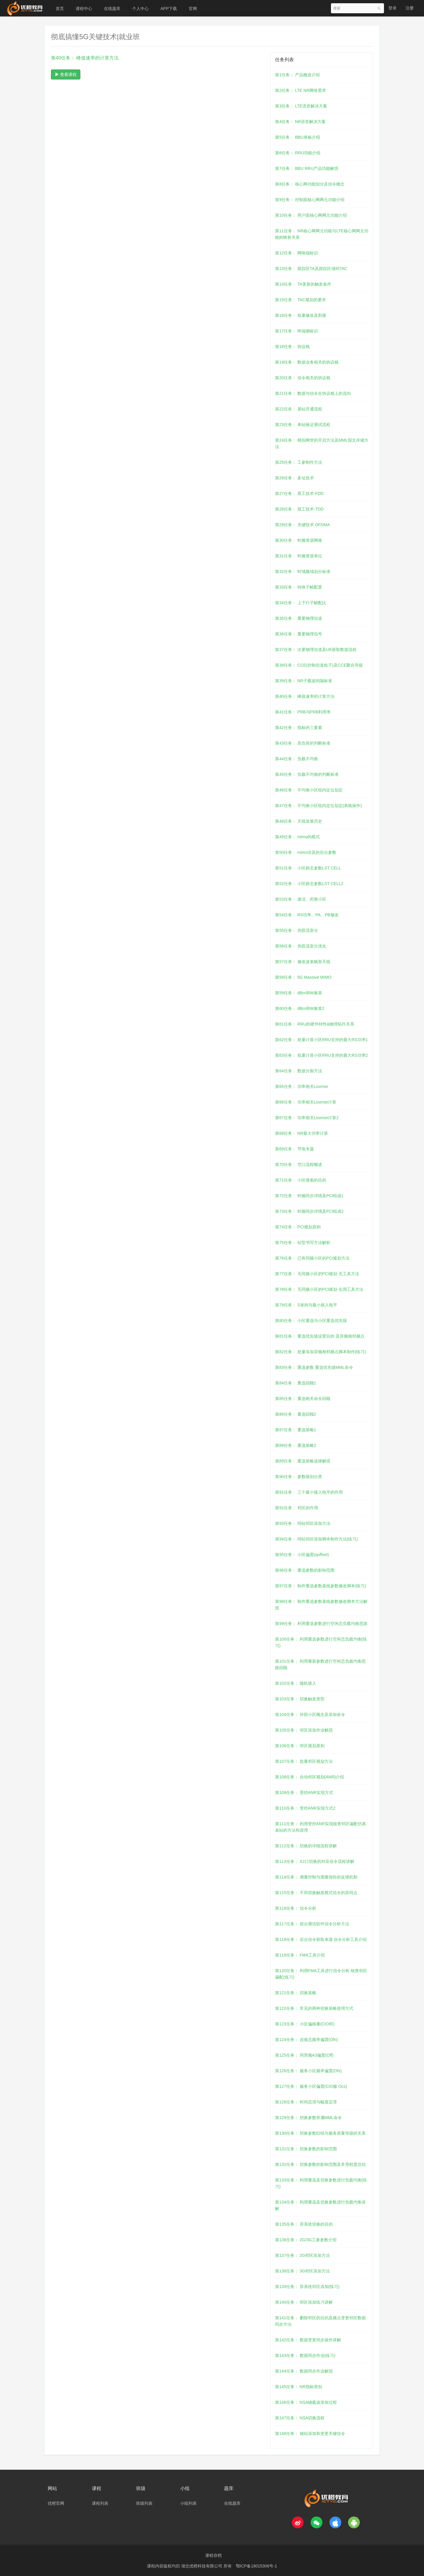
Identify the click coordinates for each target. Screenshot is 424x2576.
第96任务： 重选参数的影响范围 (304, 1570)
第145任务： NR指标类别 (298, 2386)
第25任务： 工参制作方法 (298, 462)
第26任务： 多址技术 (294, 478)
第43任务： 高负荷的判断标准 (302, 743)
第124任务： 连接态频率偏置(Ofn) (306, 2039)
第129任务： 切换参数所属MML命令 (308, 2117)
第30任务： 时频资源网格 (298, 540)
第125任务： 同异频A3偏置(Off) (304, 2055)
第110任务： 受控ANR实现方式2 (305, 1808)
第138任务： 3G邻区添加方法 (302, 2271)
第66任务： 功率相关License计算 (305, 1102)
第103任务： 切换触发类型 (299, 1699)
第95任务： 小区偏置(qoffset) (302, 1554)
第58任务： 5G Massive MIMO (303, 977)
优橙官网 (56, 2503)
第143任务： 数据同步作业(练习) (305, 2355)
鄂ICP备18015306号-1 (256, 2565)
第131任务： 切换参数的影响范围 (306, 2148)
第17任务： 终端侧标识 (296, 331)
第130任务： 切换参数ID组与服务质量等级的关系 (320, 2133)
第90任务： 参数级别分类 (298, 1476)
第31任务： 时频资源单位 (298, 556)
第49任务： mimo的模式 (297, 836)
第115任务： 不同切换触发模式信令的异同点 (316, 1892)
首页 (60, 8)
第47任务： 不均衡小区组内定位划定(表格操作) (318, 805)
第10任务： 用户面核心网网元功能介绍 (311, 215)
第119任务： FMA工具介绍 (300, 1955)
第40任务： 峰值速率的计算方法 (304, 696)
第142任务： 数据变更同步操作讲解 (308, 2340)
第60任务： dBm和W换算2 (299, 1008)
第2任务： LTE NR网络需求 (300, 90)
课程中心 (84, 8)
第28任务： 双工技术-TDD (299, 509)
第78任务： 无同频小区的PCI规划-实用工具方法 (319, 1289)
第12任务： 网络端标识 (296, 253)
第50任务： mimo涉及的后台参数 (305, 852)
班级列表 (144, 2503)
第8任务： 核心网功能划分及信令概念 (309, 184)
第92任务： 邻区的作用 (296, 1507)
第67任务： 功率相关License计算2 (307, 1117)
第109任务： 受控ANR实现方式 (304, 1792)
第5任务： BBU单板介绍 (297, 137)
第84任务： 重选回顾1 (295, 1383)
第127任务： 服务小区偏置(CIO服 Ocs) (311, 2086)
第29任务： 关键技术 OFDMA (302, 524)
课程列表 (100, 2503)
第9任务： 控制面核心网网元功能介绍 (309, 199)
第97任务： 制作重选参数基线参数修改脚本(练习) (320, 1585)
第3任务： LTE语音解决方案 (301, 106)
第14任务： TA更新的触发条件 (303, 284)
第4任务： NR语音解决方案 (300, 121)
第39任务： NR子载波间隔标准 (303, 680)
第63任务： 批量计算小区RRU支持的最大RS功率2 (321, 1055)
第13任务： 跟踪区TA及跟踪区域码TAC (311, 268)
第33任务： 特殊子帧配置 (298, 587)
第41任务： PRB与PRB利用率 (303, 712)
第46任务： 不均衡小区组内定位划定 (308, 790)
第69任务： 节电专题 (294, 1149)
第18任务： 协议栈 (292, 346)
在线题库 (112, 8)
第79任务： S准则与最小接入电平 (306, 1305)
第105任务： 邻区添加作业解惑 (303, 1730)
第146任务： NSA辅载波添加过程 (306, 2402)
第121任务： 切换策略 (295, 1992)
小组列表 (188, 2503)
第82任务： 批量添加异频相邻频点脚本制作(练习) (320, 1351)
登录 (392, 8)
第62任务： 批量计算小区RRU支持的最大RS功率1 (321, 1039)
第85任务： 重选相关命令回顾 (302, 1398)
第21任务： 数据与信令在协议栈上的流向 (313, 393)
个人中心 (140, 8)
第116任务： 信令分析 (295, 1908)
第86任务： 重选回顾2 (295, 1414)
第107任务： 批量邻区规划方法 (303, 1761)
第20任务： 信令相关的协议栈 (302, 377)
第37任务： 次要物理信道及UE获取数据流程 (316, 649)
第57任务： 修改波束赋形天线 (302, 961)
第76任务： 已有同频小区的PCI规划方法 (312, 1258)
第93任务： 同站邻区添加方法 (302, 1523)
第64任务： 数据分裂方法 (298, 1070)
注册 (409, 8)
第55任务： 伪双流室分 (296, 930)
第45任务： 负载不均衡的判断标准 (306, 774)
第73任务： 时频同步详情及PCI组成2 (309, 1211)
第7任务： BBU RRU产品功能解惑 (306, 168)
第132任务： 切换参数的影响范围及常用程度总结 (320, 2164)
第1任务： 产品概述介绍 (297, 74)
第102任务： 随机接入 (295, 1683)
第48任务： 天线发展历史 (298, 821)
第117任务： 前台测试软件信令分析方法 (312, 1923)
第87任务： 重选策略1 (295, 1429)
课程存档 (213, 2555)
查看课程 (66, 74)
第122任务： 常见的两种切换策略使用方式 (314, 2008)
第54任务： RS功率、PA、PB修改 (306, 914)
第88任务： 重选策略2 (295, 1445)
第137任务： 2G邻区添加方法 (302, 2255)
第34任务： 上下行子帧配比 (300, 602)
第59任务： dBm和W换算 (298, 992)
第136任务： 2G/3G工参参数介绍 (306, 2239)
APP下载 (168, 8)
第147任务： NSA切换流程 (299, 2418)
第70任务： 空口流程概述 (298, 1164)
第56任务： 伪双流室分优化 (300, 946)
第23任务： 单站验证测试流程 (302, 424)
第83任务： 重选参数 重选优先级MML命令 (314, 1367)
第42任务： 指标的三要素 (298, 727)
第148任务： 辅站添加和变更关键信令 (310, 2433)
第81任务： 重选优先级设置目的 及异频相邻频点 (319, 1336)
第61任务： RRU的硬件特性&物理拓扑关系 (314, 1024)
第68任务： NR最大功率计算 (301, 1133)
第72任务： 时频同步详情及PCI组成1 (309, 1195)
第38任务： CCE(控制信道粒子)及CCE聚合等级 (319, 665)
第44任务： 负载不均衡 (296, 758)
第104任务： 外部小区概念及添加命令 (310, 1714)
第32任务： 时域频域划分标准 (302, 571)
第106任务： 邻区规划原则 (299, 1745)
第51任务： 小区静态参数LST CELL (308, 868)
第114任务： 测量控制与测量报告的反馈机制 (316, 1877)
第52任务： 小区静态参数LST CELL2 (309, 883)
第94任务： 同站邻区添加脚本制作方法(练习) (316, 1539)
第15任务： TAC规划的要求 (300, 299)
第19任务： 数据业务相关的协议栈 (306, 362)
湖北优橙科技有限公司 (202, 2565)
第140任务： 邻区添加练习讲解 (303, 2302)
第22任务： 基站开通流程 (298, 409)
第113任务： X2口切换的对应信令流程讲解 (314, 1861)
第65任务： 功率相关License (301, 1086)
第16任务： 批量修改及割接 (300, 315)
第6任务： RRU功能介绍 (297, 152)
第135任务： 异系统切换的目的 (303, 2224)
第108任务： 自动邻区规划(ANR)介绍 (309, 1777)
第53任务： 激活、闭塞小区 (300, 899)
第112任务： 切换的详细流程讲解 (306, 1845)
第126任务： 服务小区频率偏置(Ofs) (308, 2070)
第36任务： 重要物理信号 (298, 634)
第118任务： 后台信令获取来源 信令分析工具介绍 (321, 1939)
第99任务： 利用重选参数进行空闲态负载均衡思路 (321, 1623)
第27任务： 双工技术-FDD (299, 493)
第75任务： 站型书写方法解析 (302, 1242)
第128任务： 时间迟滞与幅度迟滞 (306, 2102)
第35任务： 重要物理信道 (298, 618)
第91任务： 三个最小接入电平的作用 (308, 1492)
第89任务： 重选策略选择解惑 (302, 1461)
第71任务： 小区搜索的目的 (300, 1180)
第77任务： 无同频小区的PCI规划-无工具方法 (317, 1273)
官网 (193, 8)
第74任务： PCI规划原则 (298, 1227)
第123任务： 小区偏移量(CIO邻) (304, 2024)
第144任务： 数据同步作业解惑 (303, 2371)
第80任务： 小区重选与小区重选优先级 (311, 1320)
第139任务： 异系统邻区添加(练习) (307, 2286)
